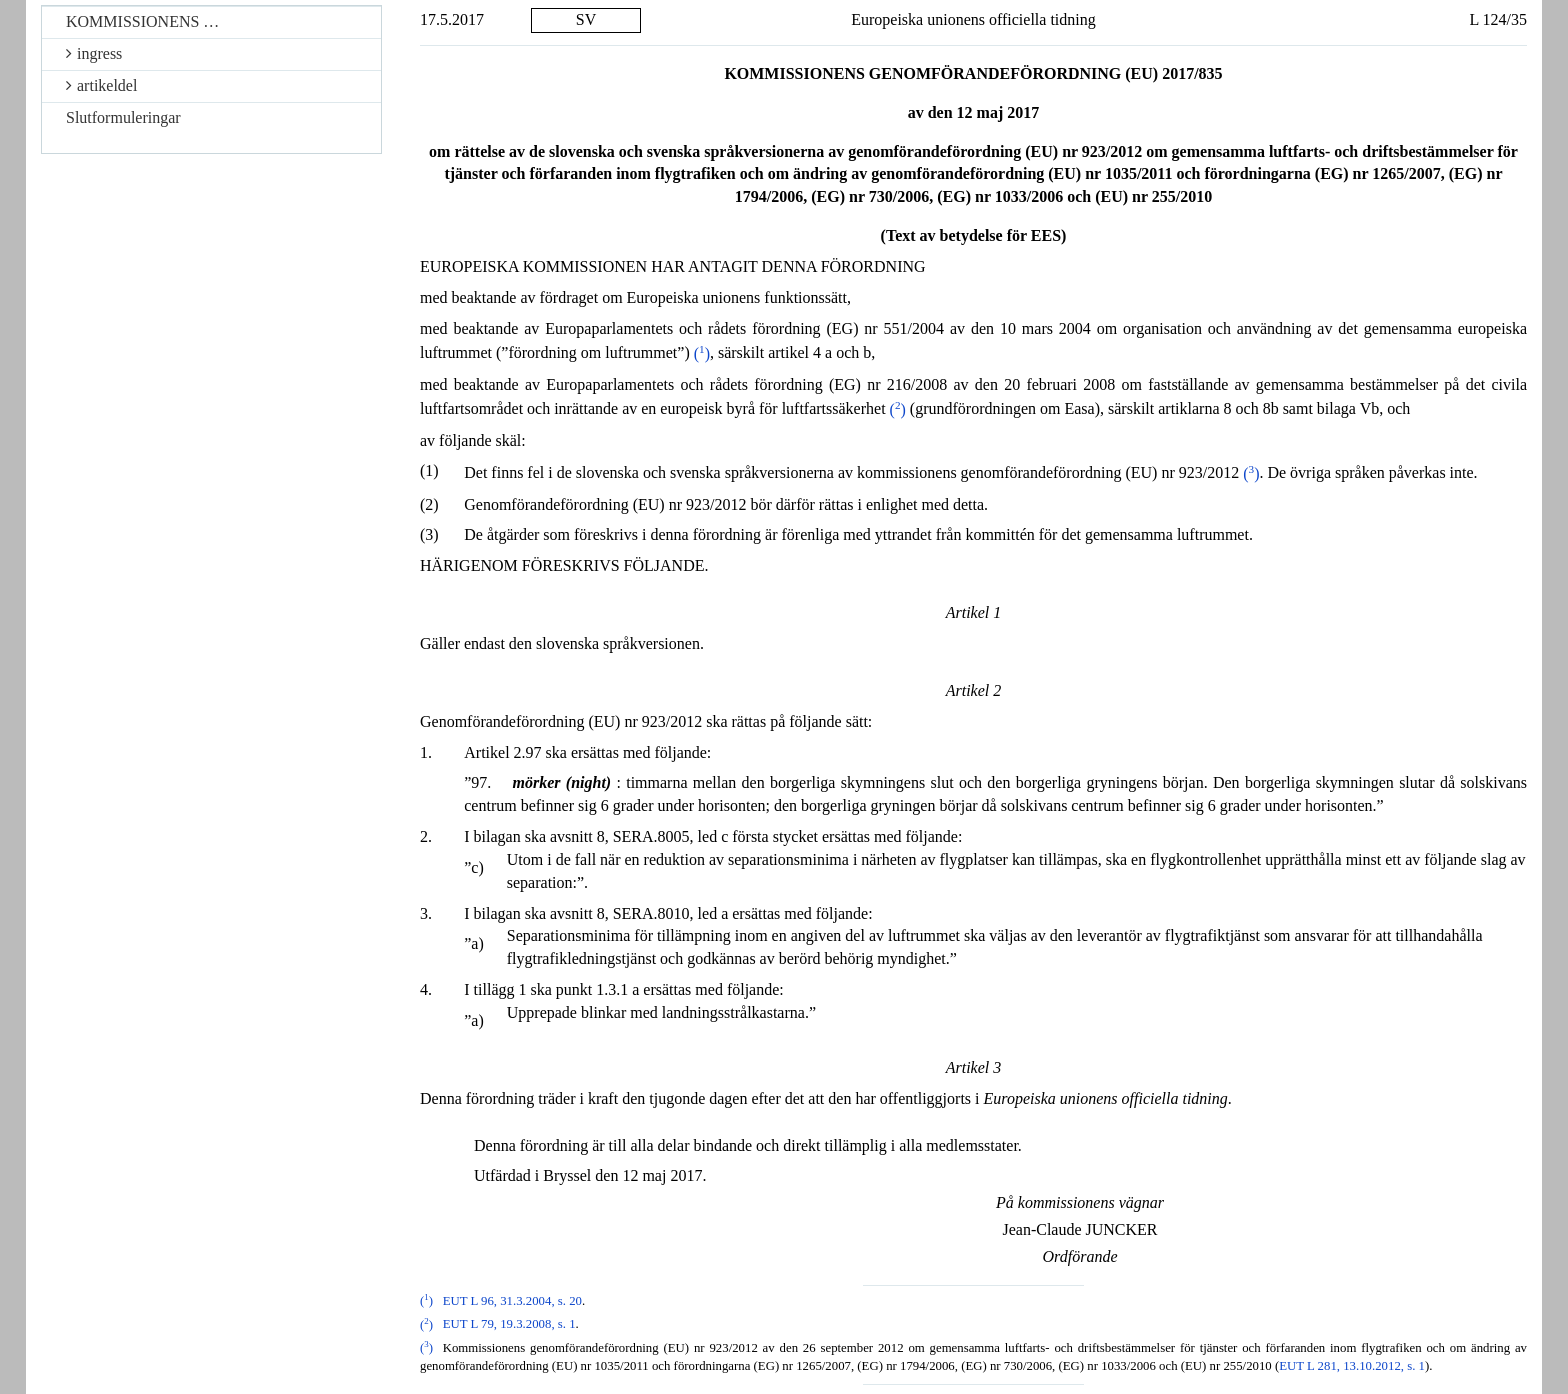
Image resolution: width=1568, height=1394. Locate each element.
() (702, 353)
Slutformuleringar (123, 117)
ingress (94, 53)
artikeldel (101, 85)
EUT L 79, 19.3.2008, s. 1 (509, 1325)
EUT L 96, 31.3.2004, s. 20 (512, 1301)
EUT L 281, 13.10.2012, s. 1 (1352, 1366)
